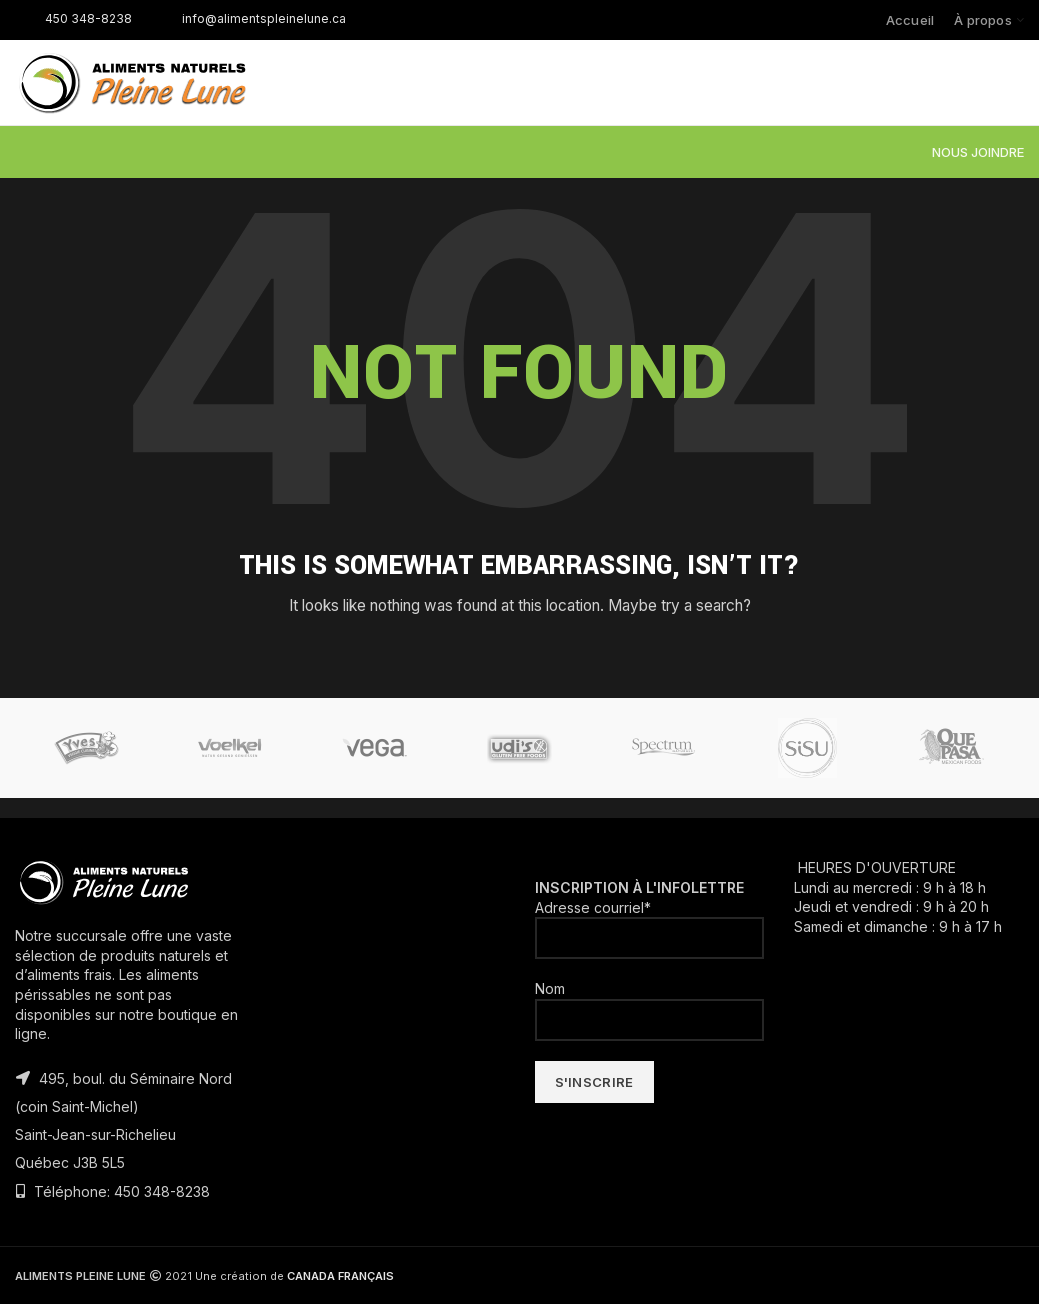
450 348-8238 (73, 18)
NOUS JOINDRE (978, 152)
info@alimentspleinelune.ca (249, 18)
